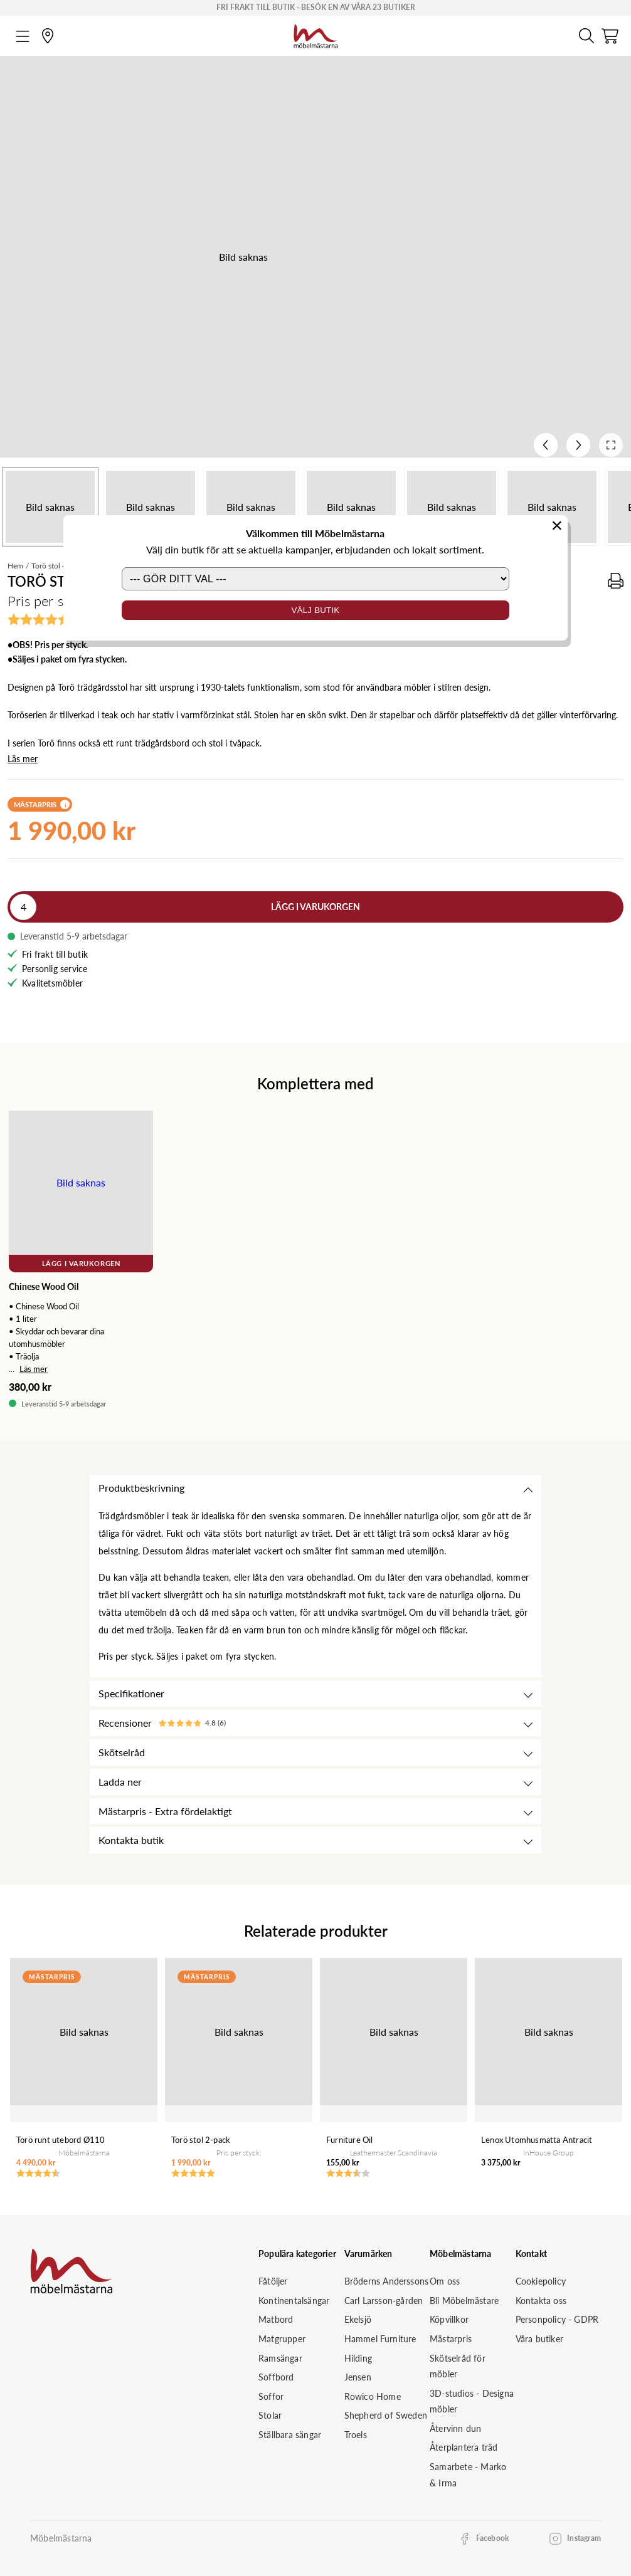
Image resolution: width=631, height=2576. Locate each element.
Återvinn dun (455, 2428)
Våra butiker (539, 2338)
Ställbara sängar (289, 2434)
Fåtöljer (273, 2281)
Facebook (492, 2538)
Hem (15, 565)
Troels (355, 2434)
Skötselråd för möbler (457, 2366)
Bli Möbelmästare (464, 2300)
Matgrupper (281, 2338)
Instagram (584, 2538)
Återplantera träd (463, 2447)
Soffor (271, 2396)
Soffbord (276, 2377)
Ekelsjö (357, 2319)
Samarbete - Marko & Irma (468, 2474)
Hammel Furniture (380, 2338)
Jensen (357, 2377)
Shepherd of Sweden (386, 2415)
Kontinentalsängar (293, 2300)
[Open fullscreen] (610, 445)
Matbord (275, 2319)
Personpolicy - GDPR (557, 2319)
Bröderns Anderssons (386, 2281)
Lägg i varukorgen (315, 906)
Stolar (270, 2415)
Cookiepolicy (541, 2281)
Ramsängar (280, 2358)
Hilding (358, 2358)
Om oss (445, 2281)
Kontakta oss (541, 2300)
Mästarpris (451, 2338)
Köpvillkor (449, 2319)
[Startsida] (316, 34)
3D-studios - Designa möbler (472, 2401)
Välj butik (316, 610)
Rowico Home (372, 2396)
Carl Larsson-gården (383, 2300)
